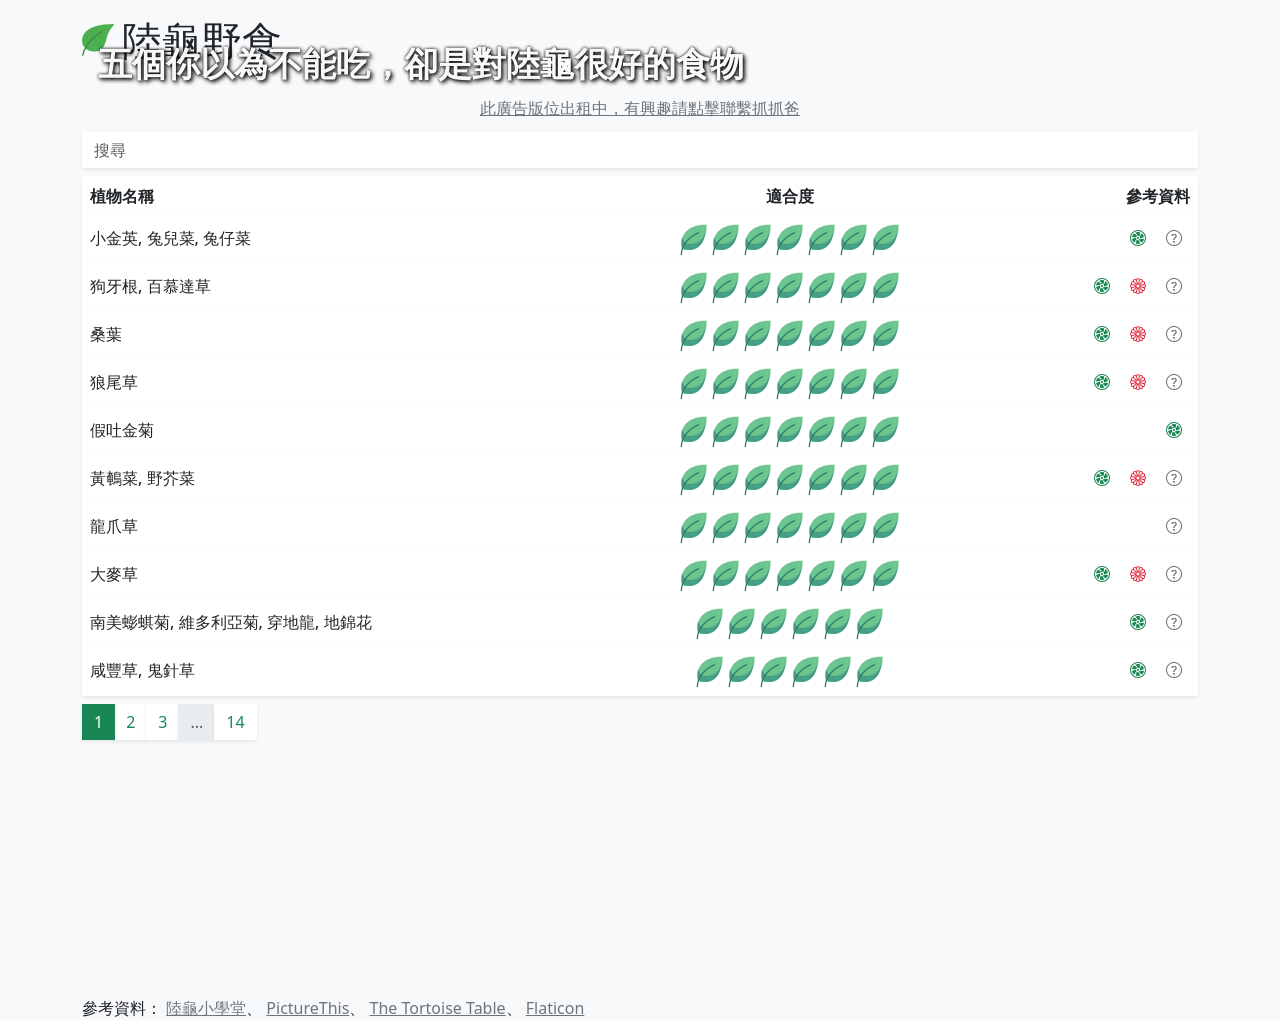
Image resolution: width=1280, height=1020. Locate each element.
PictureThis (307, 1008)
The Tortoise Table (438, 1008)
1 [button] (98, 962)
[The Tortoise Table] (1138, 526)
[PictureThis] (1138, 478)
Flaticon (555, 1008)
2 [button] (130, 962)
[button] (1174, 478)
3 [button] (162, 962)
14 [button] (235, 962)
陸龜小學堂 (206, 1008)
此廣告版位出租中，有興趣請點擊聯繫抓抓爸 (640, 348)
